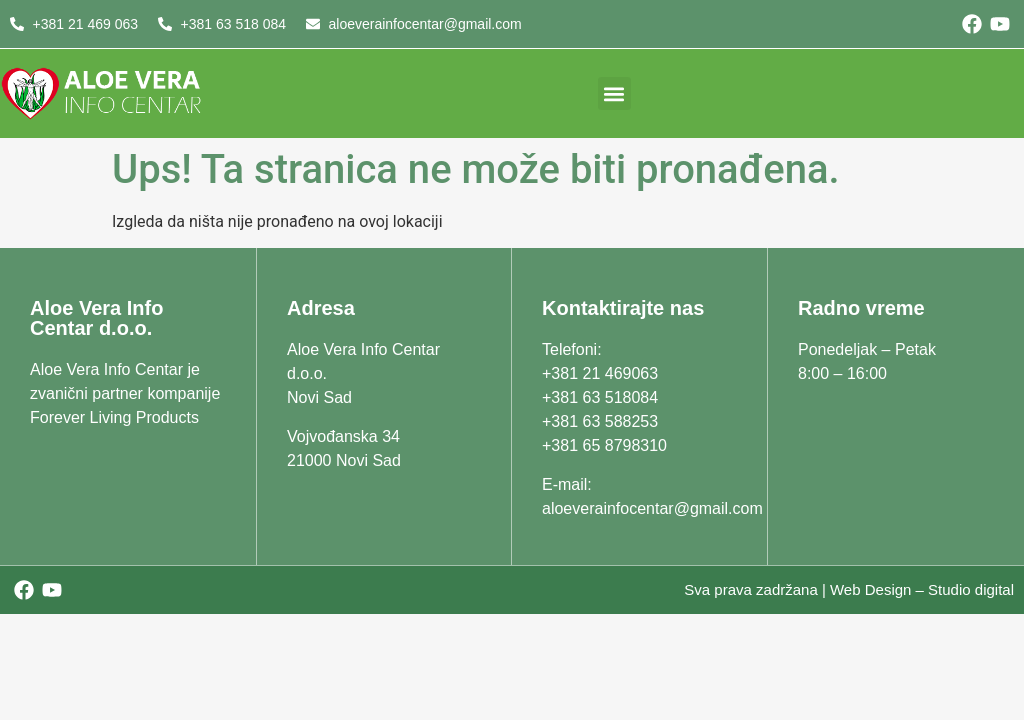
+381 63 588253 (600, 421)
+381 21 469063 (600, 373)
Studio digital (971, 589)
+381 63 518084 (600, 397)
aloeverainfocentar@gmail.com (652, 508)
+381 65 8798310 (604, 445)
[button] (614, 93)
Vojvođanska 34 (343, 436)
